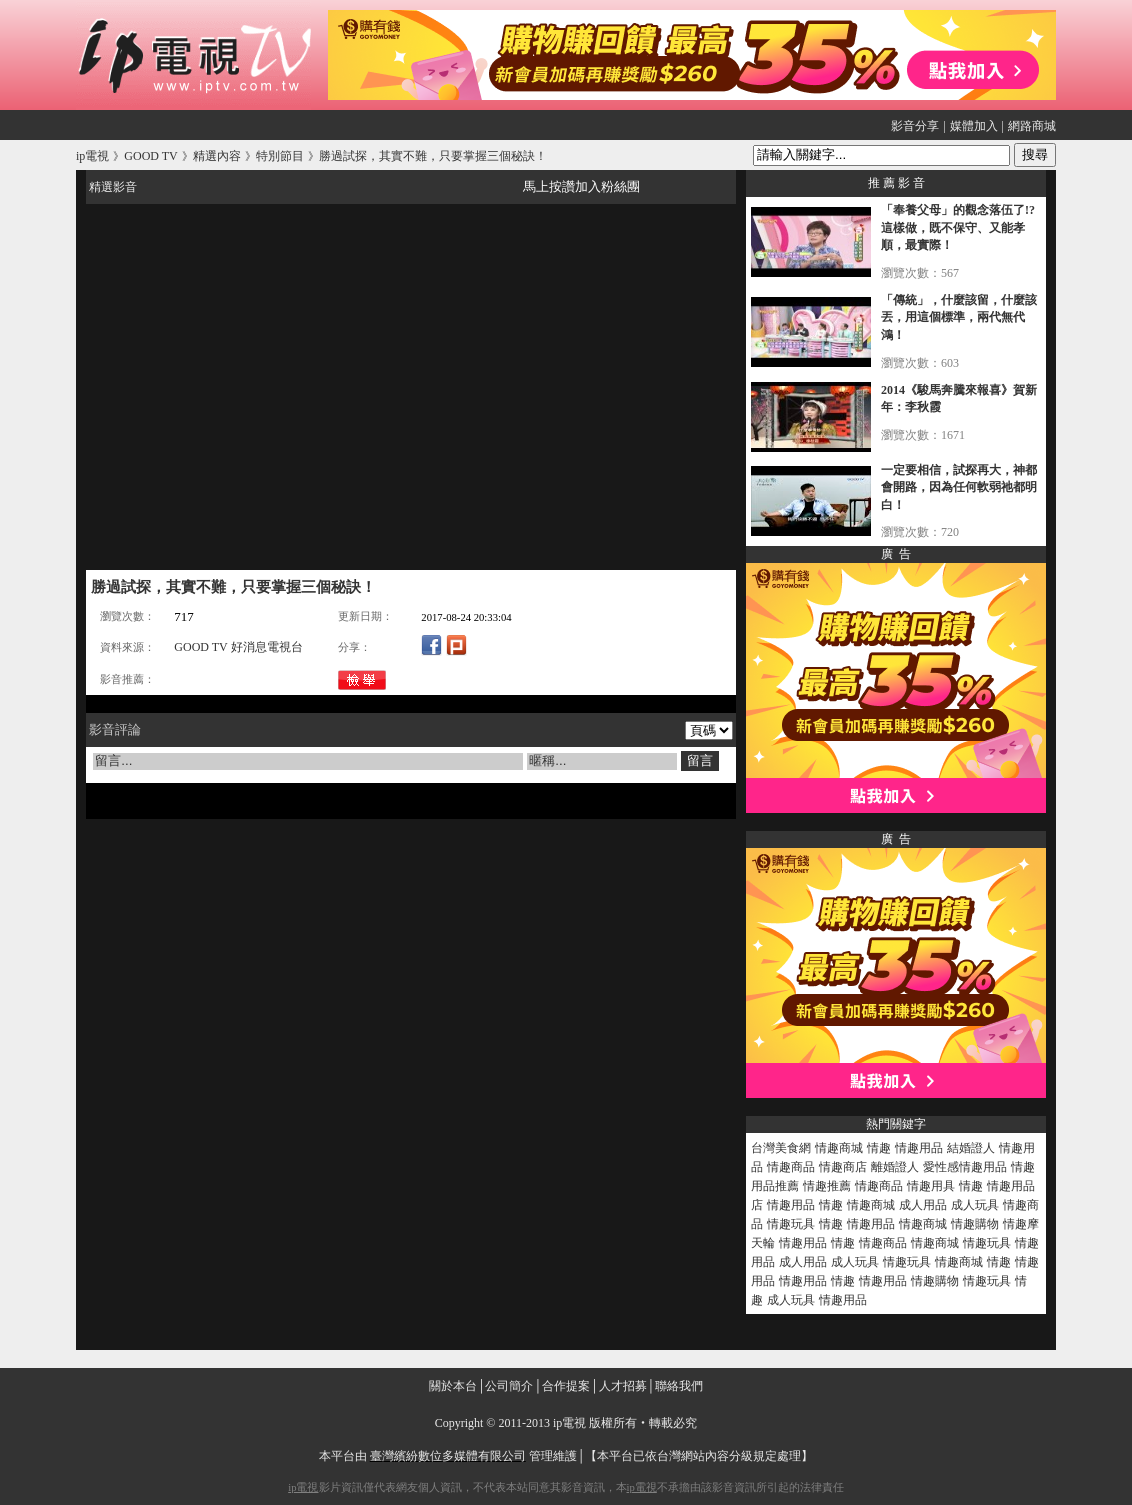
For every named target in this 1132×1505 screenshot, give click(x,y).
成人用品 (923, 1205)
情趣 (879, 1148)
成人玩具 (975, 1205)
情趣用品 (919, 1148)
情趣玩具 (791, 1224)
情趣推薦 (827, 1186)
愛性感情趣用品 (965, 1167)
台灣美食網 (781, 1148)
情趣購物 (975, 1224)
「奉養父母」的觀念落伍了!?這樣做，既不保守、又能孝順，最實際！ (958, 227)
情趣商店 (843, 1167)
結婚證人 (971, 1148)
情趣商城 (839, 1148)
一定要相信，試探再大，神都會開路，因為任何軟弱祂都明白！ (959, 487)
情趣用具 (931, 1186)
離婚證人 (895, 1167)
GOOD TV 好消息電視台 (238, 647)
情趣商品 (791, 1167)
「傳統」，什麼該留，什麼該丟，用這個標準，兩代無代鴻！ (959, 317)
